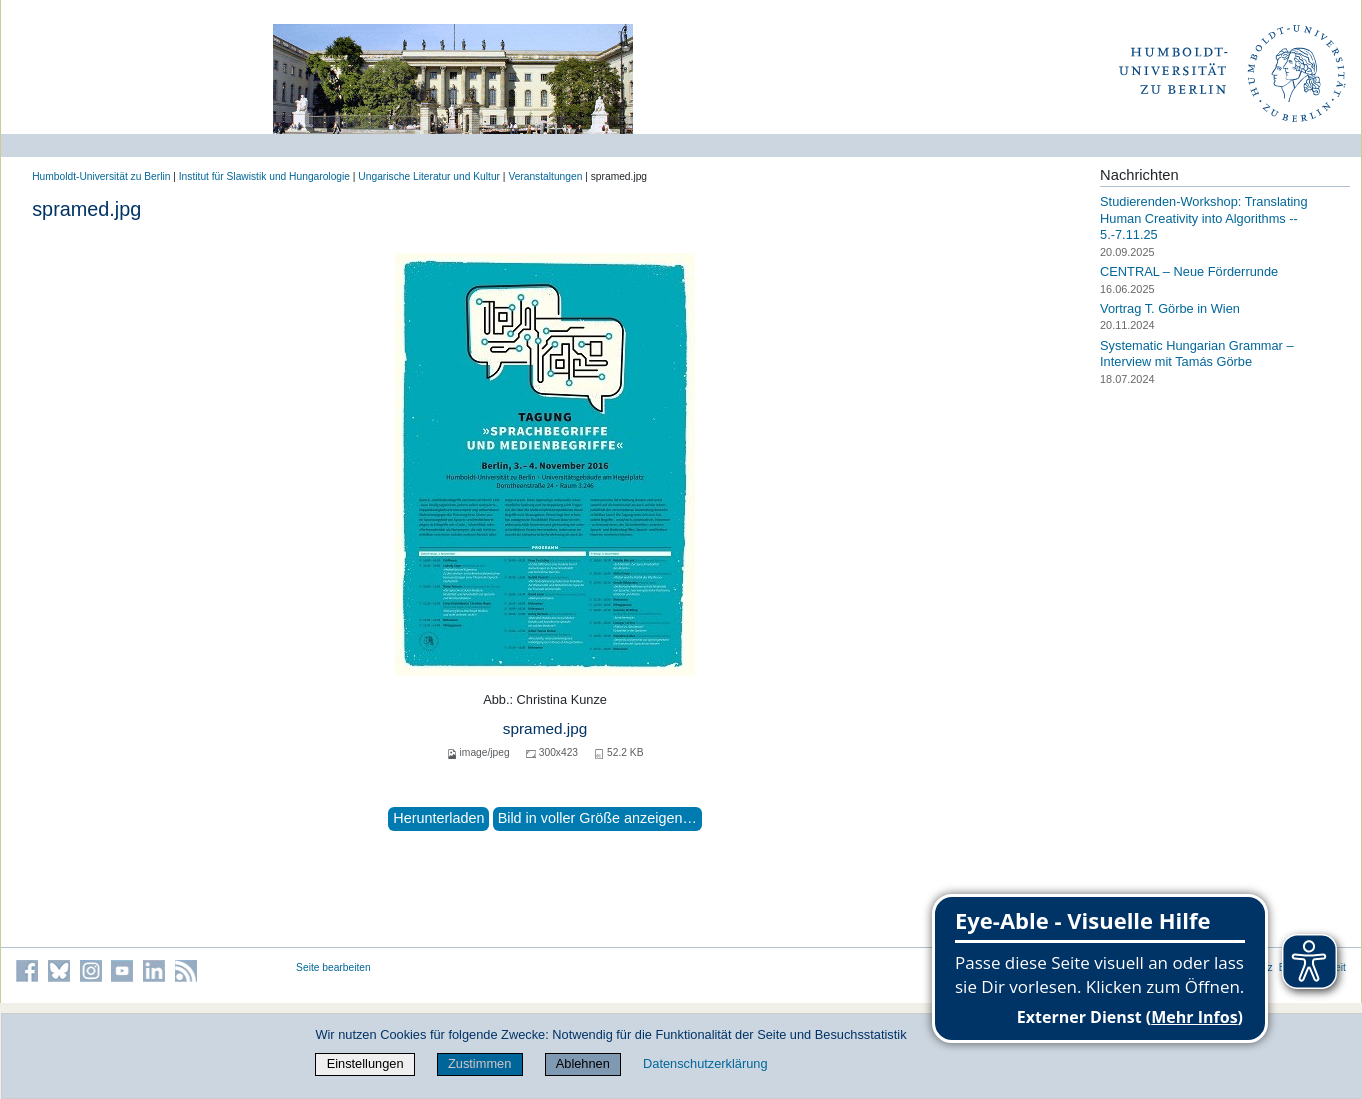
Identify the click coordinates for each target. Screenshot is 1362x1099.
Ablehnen (583, 1063)
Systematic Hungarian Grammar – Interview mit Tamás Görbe (1196, 354)
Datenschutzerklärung (705, 1063)
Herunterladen (438, 818)
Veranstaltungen (545, 176)
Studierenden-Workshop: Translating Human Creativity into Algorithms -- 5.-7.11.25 (1203, 218)
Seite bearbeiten (333, 967)
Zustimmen (479, 1063)
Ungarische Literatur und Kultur (429, 176)
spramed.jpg (545, 728)
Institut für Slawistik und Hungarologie (264, 176)
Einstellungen (365, 1063)
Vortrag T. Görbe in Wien (1170, 308)
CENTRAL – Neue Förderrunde (1189, 271)
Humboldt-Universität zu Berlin (101, 176)
